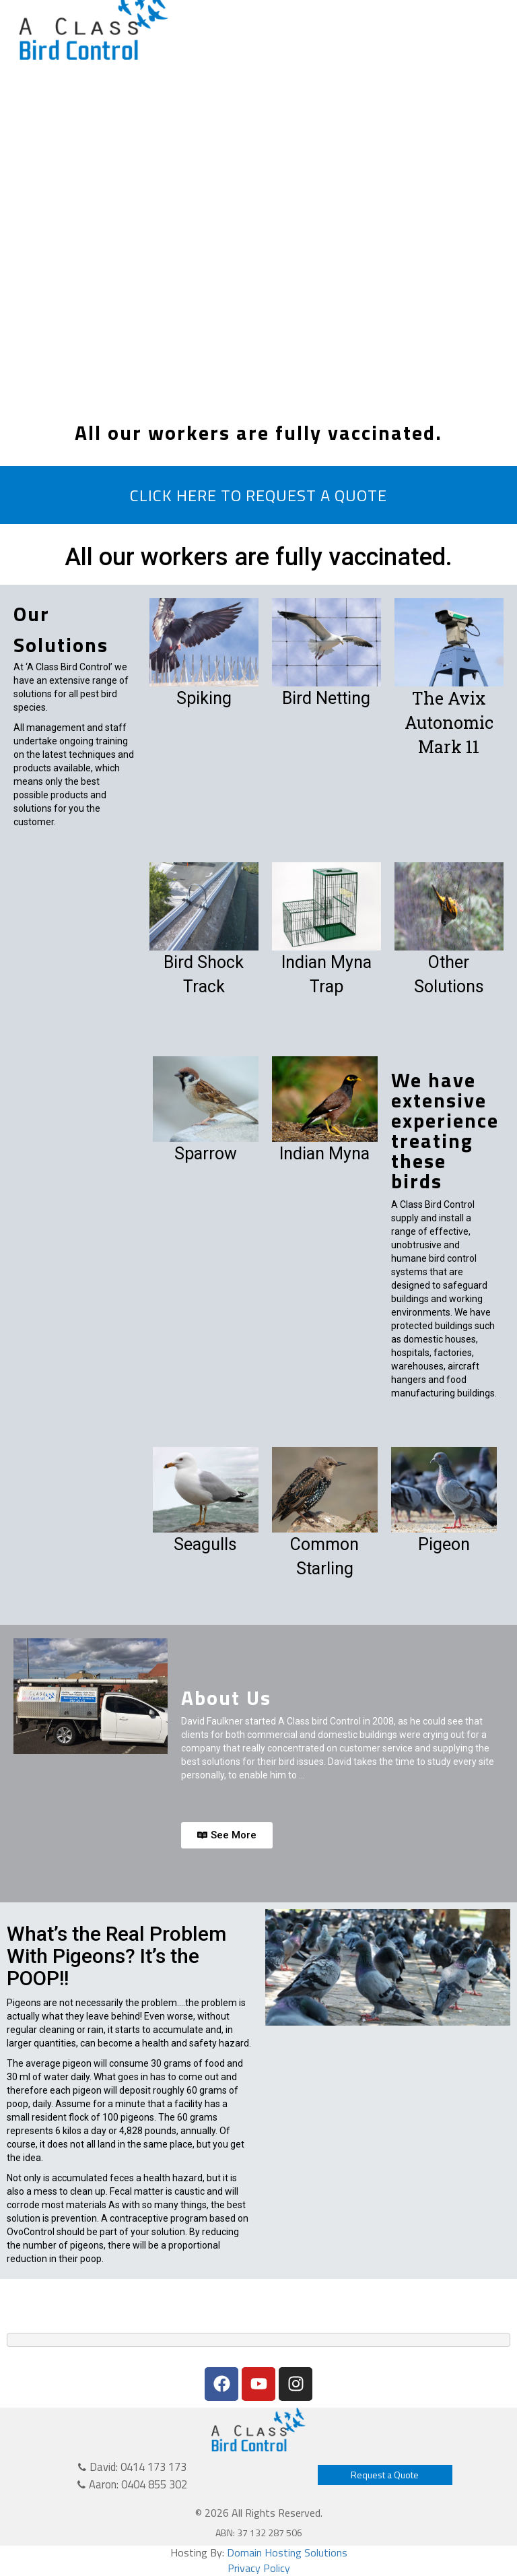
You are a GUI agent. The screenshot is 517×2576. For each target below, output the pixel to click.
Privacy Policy (259, 2568)
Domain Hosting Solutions (287, 2552)
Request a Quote (385, 2475)
